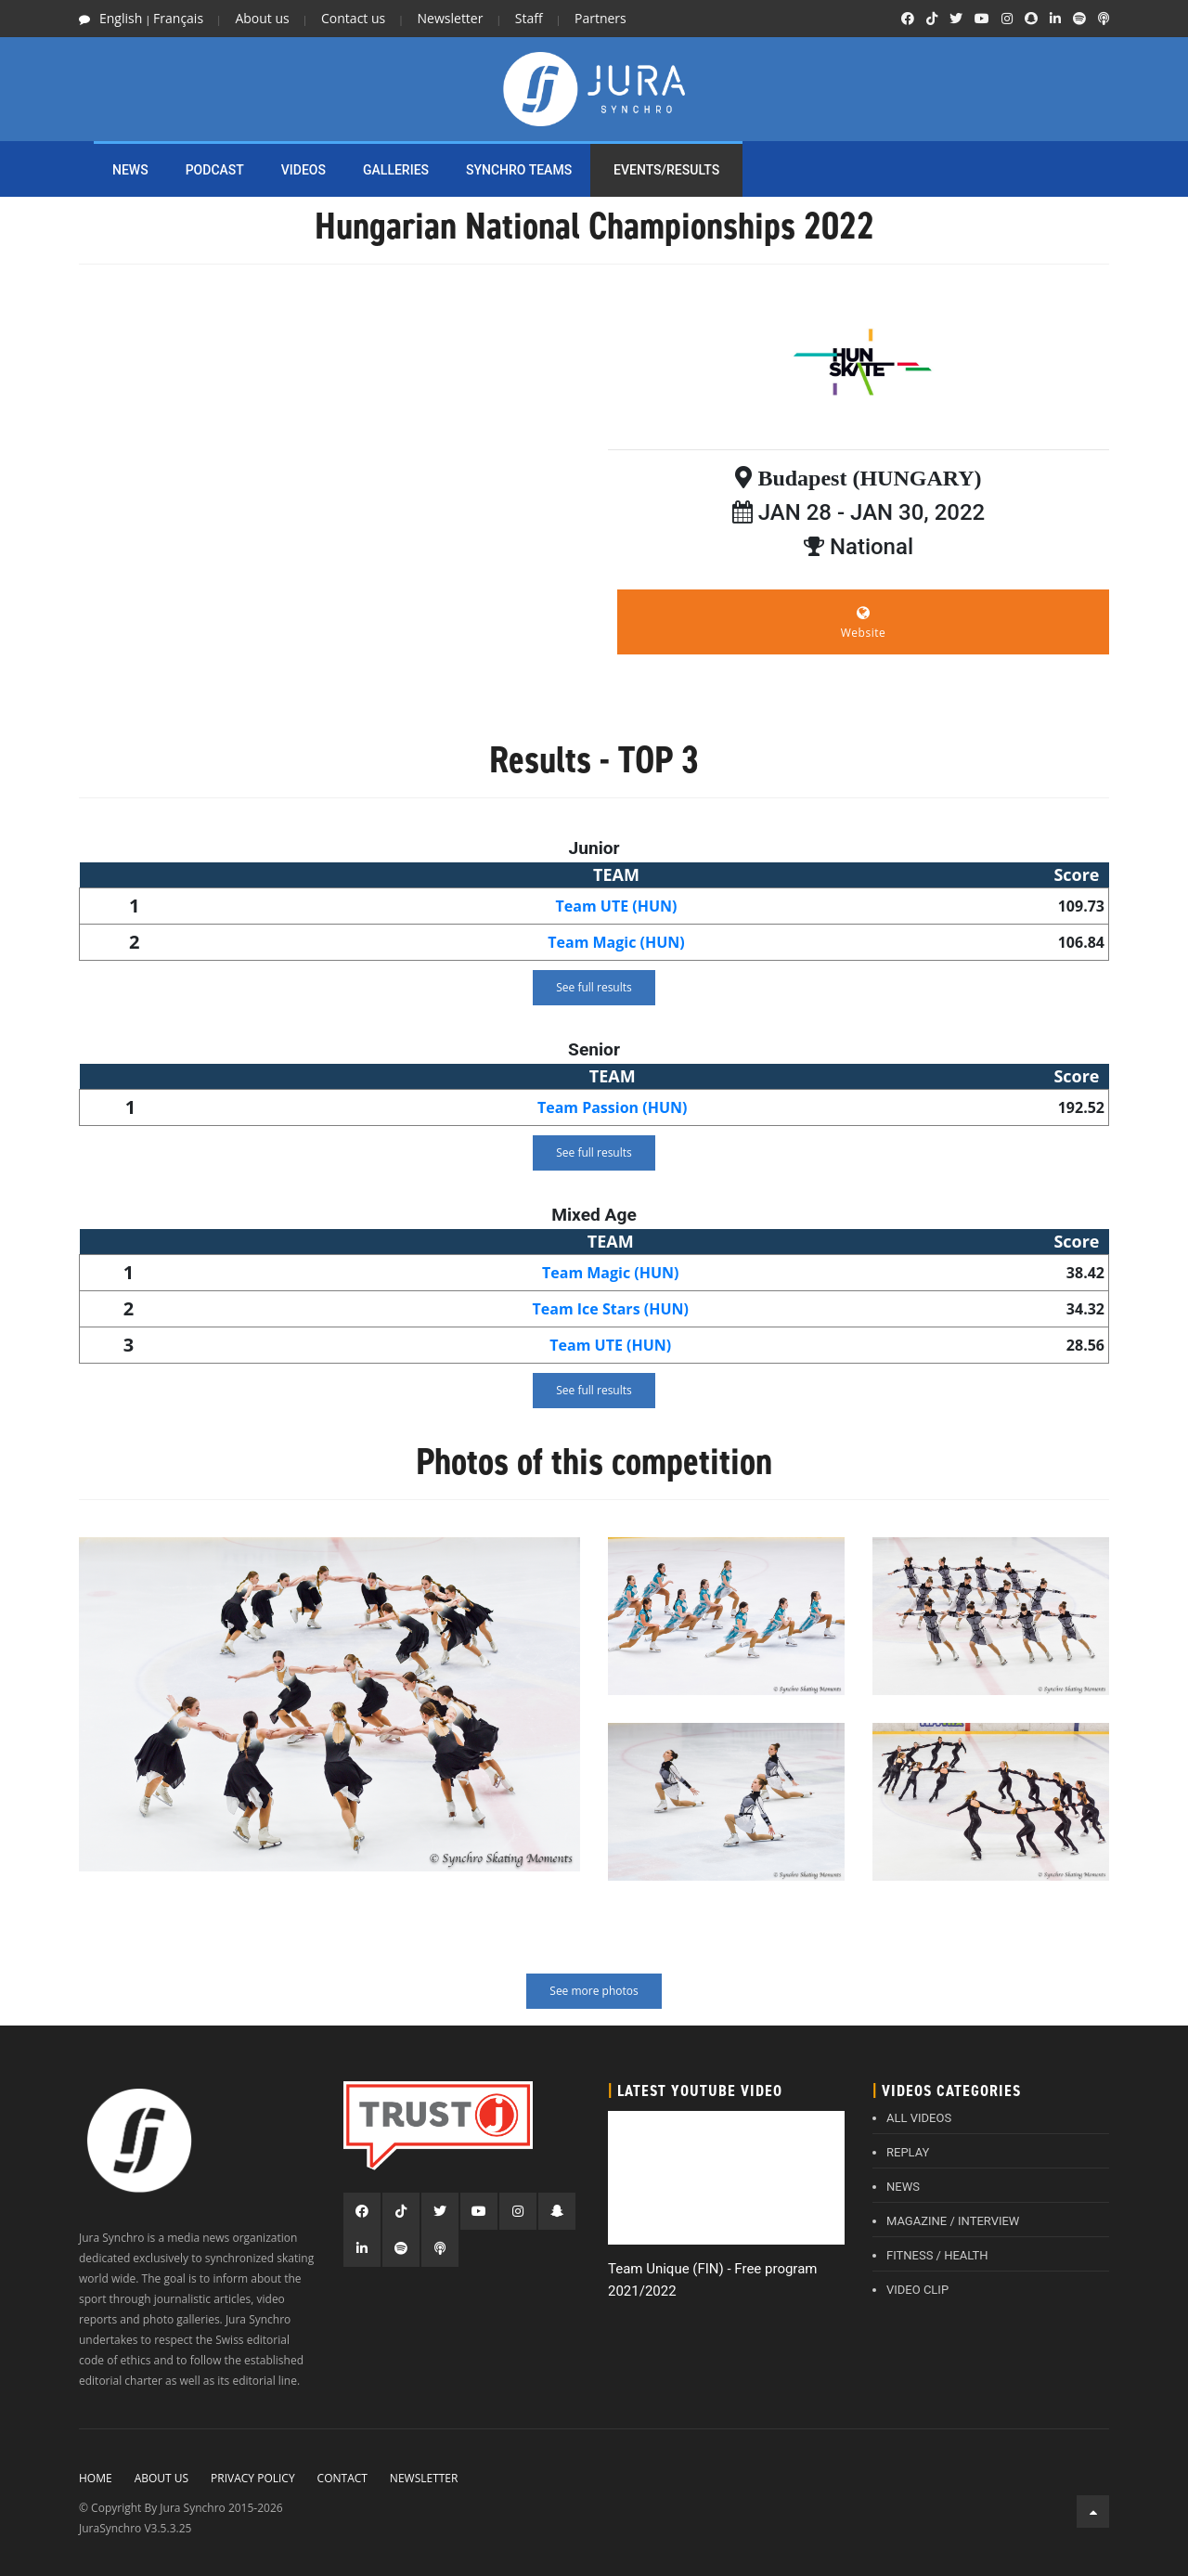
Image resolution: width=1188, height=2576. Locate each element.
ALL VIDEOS (918, 2118)
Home (95, 2478)
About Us (161, 2478)
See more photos (593, 1991)
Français (178, 18)
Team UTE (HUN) (617, 906)
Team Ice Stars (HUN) (611, 1309)
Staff (529, 18)
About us (262, 18)
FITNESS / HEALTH (937, 2255)
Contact (342, 2478)
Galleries (396, 169)
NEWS (130, 169)
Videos (303, 169)
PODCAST (215, 169)
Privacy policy (253, 2478)
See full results (594, 987)
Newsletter (451, 18)
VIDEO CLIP (917, 2290)
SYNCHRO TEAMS (519, 169)
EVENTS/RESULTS (666, 169)
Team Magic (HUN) (616, 942)
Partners (600, 18)
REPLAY (907, 2152)
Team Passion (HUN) (612, 1107)
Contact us (353, 18)
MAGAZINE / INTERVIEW (952, 2221)
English (120, 18)
